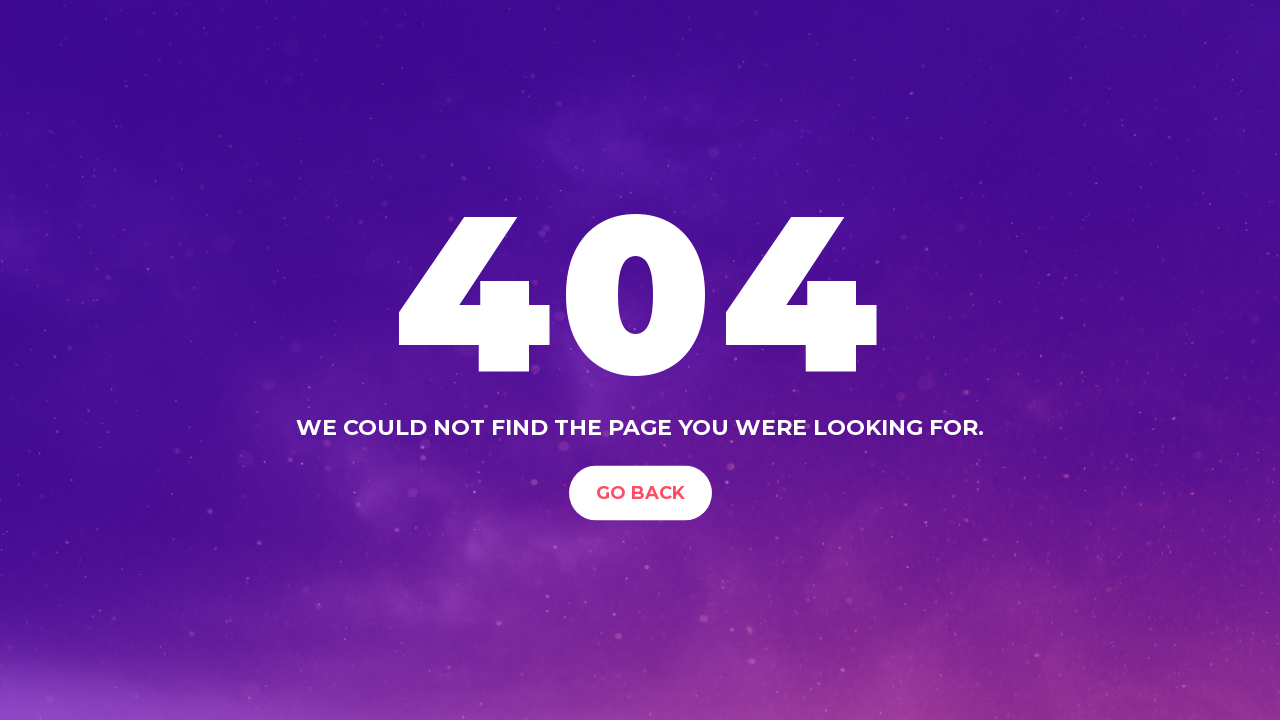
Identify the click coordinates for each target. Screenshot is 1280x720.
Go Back (640, 492)
